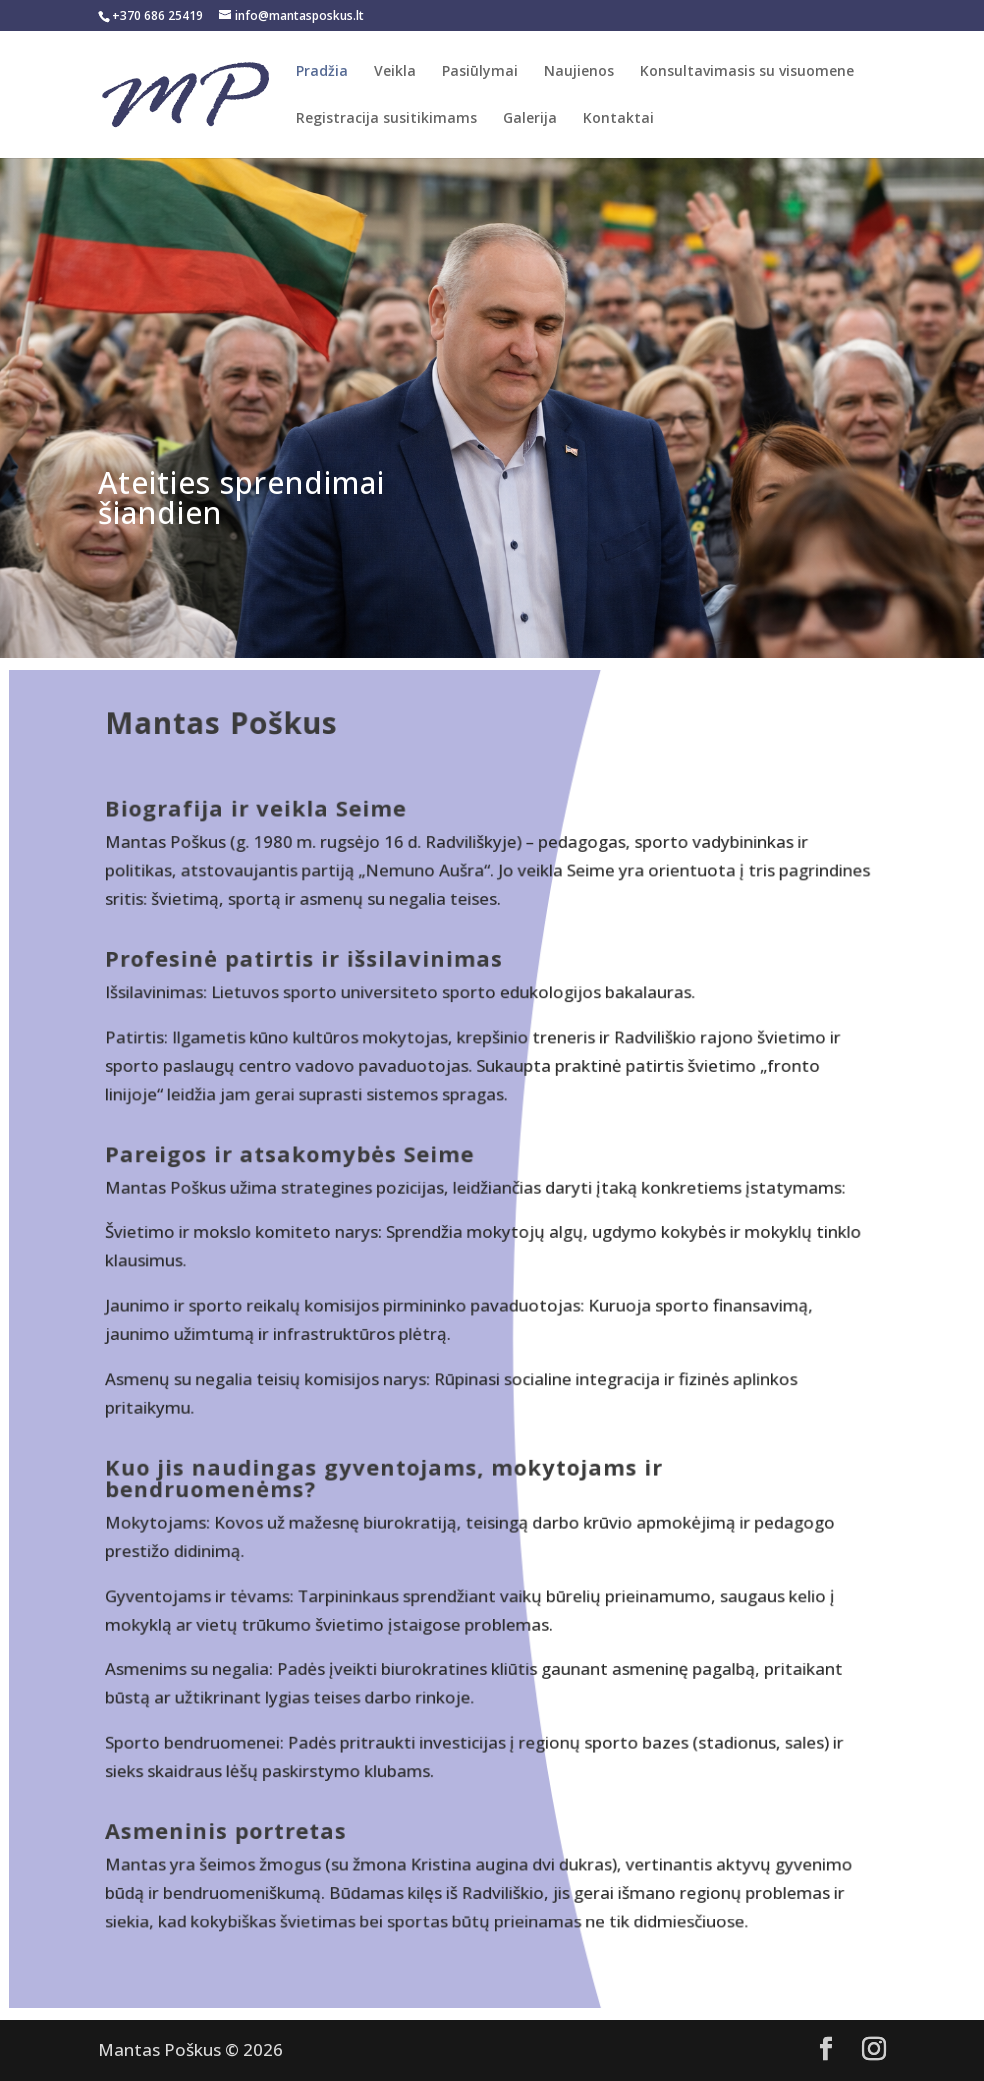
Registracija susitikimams (386, 119)
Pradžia (322, 72)
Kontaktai (618, 119)
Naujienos (579, 72)
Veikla (395, 72)
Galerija (530, 119)
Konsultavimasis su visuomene (747, 72)
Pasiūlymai (480, 72)
